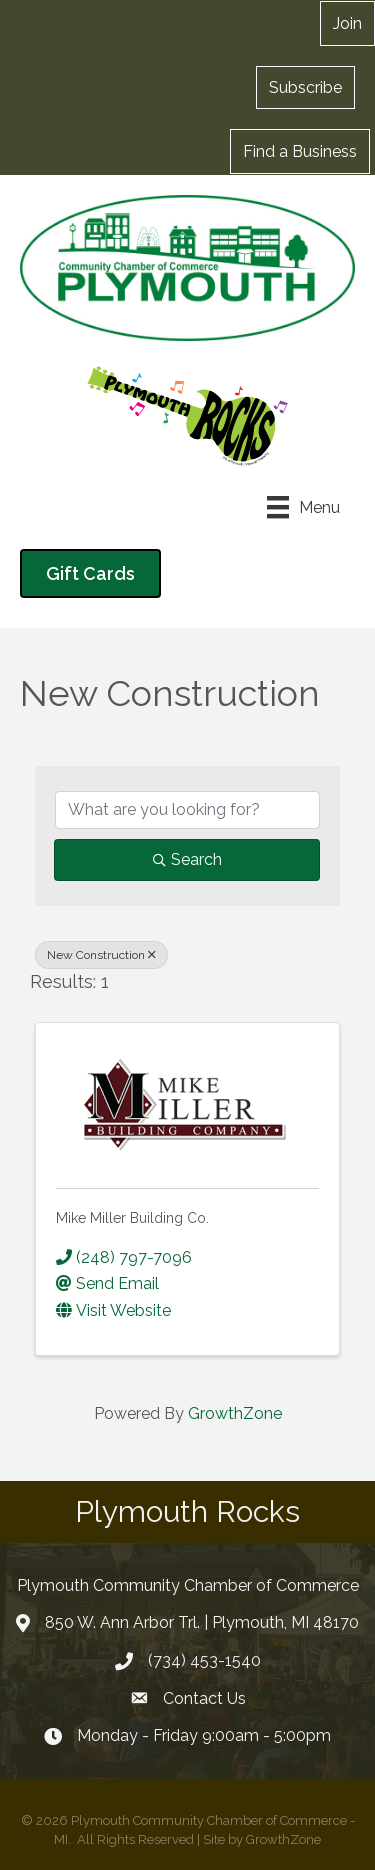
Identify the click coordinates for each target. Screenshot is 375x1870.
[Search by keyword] (187, 810)
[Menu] (303, 507)
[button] (305, 87)
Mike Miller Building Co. (132, 1218)
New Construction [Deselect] (101, 955)
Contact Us (204, 1698)
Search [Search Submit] (187, 859)
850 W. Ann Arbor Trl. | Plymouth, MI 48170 (202, 1622)
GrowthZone (235, 1413)
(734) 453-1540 (204, 1660)
